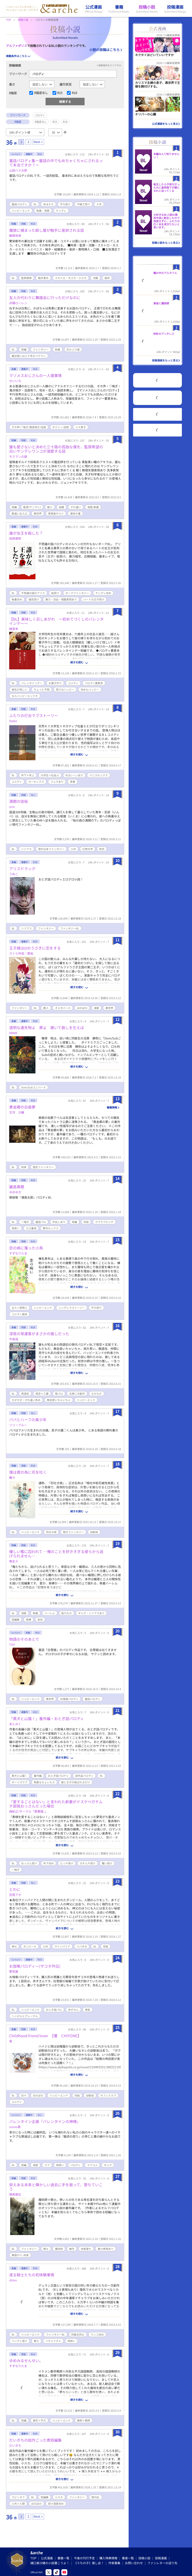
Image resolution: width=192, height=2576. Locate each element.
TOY (12, 1644)
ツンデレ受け (19, 2341)
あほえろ (48, 204)
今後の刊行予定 (84, 2558)
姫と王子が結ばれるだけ (75, 1782)
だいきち (15, 2445)
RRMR (13, 1033)
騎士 (46, 2249)
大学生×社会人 (50, 775)
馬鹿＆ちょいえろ (44, 1782)
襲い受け (107, 1863)
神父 (14, 1946)
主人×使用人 (19, 1307)
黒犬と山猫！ (19, 1776)
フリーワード (18, 73)
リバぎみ (81, 1946)
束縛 (28, 1619)
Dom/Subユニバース (33, 1087)
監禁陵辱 (26, 278)
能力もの (66, 1613)
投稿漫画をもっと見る (165, 360)
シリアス (26, 849)
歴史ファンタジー (43, 1167)
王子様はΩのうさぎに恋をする (35, 948)
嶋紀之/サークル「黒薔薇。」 (28, 1811)
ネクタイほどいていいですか (154, 55)
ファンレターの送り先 (162, 2563)
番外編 (38, 1776)
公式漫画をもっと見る (165, 123)
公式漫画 (47, 2558)
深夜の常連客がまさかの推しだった (39, 1333)
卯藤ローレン (18, 303)
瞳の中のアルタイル (165, 273)
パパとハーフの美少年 (27, 1419)
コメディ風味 (19, 1314)
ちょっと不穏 (42, 689)
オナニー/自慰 (60, 427)
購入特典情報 (108, 2558)
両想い (60, 2165)
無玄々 (13, 1561)
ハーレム (49, 1613)
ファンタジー (41, 349)
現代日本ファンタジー (51, 849)
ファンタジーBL (69, 928)
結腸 (61, 507)
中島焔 (13, 1339)
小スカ (59, 2497)
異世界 (38, 513)
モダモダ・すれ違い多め (26, 1400)
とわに (14, 1889)
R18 (74, 93)
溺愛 (96, 1008)
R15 (59, 93)
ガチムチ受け (87, 1863)
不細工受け (83, 204)
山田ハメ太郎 (18, 170)
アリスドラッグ (22, 868)
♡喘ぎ (25, 1222)
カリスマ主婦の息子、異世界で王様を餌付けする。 (157, 84)
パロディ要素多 (94, 683)
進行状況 (65, 84)
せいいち (15, 381)
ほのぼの (82, 1008)
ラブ (47, 2165)
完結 (86, 1222)
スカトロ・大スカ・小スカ (70, 278)
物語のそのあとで (24, 1639)
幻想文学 (87, 849)
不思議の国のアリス (33, 593)
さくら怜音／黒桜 (21, 953)
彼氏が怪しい (19, 689)
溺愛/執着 (93, 507)
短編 (23, 349)
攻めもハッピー (90, 689)
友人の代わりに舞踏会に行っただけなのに (44, 297)
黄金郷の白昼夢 (22, 1107)
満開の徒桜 (18, 801)
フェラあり (57, 781)
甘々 (23, 2095)
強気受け (33, 599)
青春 (72, 781)
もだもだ (96, 1393)
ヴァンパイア (62, 1946)
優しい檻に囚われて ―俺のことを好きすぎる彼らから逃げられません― (56, 1553)
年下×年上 (27, 775)
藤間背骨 (15, 235)
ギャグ (108, 2165)
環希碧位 (15, 2194)
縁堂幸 (13, 628)
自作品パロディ (84, 1776)
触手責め (43, 278)
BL (35, 204)
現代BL (95, 2497)
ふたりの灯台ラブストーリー (33, 715)
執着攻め (17, 599)
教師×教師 (83, 2420)
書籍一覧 (63, 2558)
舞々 (12, 1477)
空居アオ (15, 1894)
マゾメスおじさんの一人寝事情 (35, 375)
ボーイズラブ (19, 1782)
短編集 (16, 1619)
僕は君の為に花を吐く (28, 1472)
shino (13, 2280)
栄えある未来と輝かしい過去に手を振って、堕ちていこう (56, 2186)
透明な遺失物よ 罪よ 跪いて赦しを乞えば (46, 1027)
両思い (16, 1228)
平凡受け (65, 204)
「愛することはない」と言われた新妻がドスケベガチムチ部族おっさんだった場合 (56, 1803)
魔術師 (59, 2249)
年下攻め (48, 1863)
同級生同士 (77, 2334)
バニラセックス (98, 775)
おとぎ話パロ (54, 2010)
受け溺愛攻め (56, 2503)
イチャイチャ (53, 2341)
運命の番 (75, 513)
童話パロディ (19, 204)
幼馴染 (94, 1532)
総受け (55, 593)
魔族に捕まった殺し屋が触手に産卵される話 (46, 230)
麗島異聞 (16, 1187)
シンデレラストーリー (71, 1307)
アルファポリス (16, 45)
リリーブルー (18, 1425)
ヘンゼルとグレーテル (25, 2016)
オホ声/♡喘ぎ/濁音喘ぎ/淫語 (29, 427)
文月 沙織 (16, 1112)
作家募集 (114, 2563)
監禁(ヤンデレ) (32, 507)
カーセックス (36, 781)
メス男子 (80, 427)
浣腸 (95, 278)
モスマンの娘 (18, 456)
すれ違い (75, 507)
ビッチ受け (66, 1863)
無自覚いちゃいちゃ (58, 1400)
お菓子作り (55, 683)
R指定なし (41, 93)
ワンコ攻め (97, 2334)
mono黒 (15, 2126)
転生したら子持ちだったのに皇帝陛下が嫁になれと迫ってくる (166, 187)
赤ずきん (73, 2010)
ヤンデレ (61, 210)
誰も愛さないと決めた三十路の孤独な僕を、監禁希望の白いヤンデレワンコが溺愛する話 (56, 449)
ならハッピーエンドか (25, 696)
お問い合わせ (134, 2563)
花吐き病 (51, 1532)
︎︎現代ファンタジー (73, 1532)
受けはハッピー (65, 689)
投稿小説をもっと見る (165, 242)
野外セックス (50, 1228)
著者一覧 (128, 2558)
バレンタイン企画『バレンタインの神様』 (44, 2121)
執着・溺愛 (43, 210)
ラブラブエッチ (104, 1222)
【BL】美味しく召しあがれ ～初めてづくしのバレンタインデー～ (56, 621)
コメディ (73, 683)
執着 (57, 349)
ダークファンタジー (77, 593)
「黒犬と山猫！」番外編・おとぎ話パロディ (46, 1718)
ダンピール (29, 1946)
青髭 (87, 2010)
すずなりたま (18, 1253)
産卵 (107, 278)
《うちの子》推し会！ (89, 2563)
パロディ (75, 2165)
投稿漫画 (161, 2558)
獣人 (49, 507)
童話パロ (40, 1222)
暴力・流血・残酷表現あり (61, 599)
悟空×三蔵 (42, 1393)
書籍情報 (112, 1107)
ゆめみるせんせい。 (26, 2360)
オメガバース (62, 1008)
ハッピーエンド (21, 210)
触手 (71, 2249)
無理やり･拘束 (20, 2255)
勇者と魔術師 (161, 303)
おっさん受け (29, 1863)
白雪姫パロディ (69, 1699)
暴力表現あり (105, 2249)
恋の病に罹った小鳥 (26, 1248)
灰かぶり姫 (73, 349)
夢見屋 (13, 1971)
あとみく (15, 1724)
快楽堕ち (86, 2249)
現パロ (59, 1393)
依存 (40, 1619)
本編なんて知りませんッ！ (166, 155)
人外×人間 (18, 2503)
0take (13, 721)
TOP (33, 2558)
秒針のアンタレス (163, 334)
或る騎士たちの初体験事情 (31, 2275)
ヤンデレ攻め (103, 593)
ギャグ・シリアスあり (91, 1613)
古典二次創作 (77, 1393)
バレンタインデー (31, 683)
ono (12, 806)
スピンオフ (18, 2497)
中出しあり (58, 1222)
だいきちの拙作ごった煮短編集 (35, 2440)
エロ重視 (31, 1228)
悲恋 (101, 849)
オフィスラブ (108, 2095)
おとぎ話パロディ (58, 1776)
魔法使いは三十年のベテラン (29, 356)
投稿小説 (144, 2558)
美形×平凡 (39, 2420)
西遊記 (25, 1393)
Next (37, 141)
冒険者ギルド (56, 513)
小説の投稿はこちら (104, 49)
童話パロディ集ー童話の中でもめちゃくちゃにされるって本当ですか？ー (56, 162)
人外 (99, 204)
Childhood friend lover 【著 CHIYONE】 (45, 2035)
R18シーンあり (74, 775)
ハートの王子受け (93, 599)
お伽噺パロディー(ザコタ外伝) (34, 1966)
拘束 (23, 1167)
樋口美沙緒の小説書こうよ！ (49, 2563)
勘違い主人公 (19, 513)
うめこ (13, 874)
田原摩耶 (15, 538)
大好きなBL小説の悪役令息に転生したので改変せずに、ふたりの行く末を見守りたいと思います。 (166, 221)
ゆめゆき (15, 1192)
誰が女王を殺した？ (26, 533)
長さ (12, 84)
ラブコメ (92, 2165)
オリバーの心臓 (145, 114)
